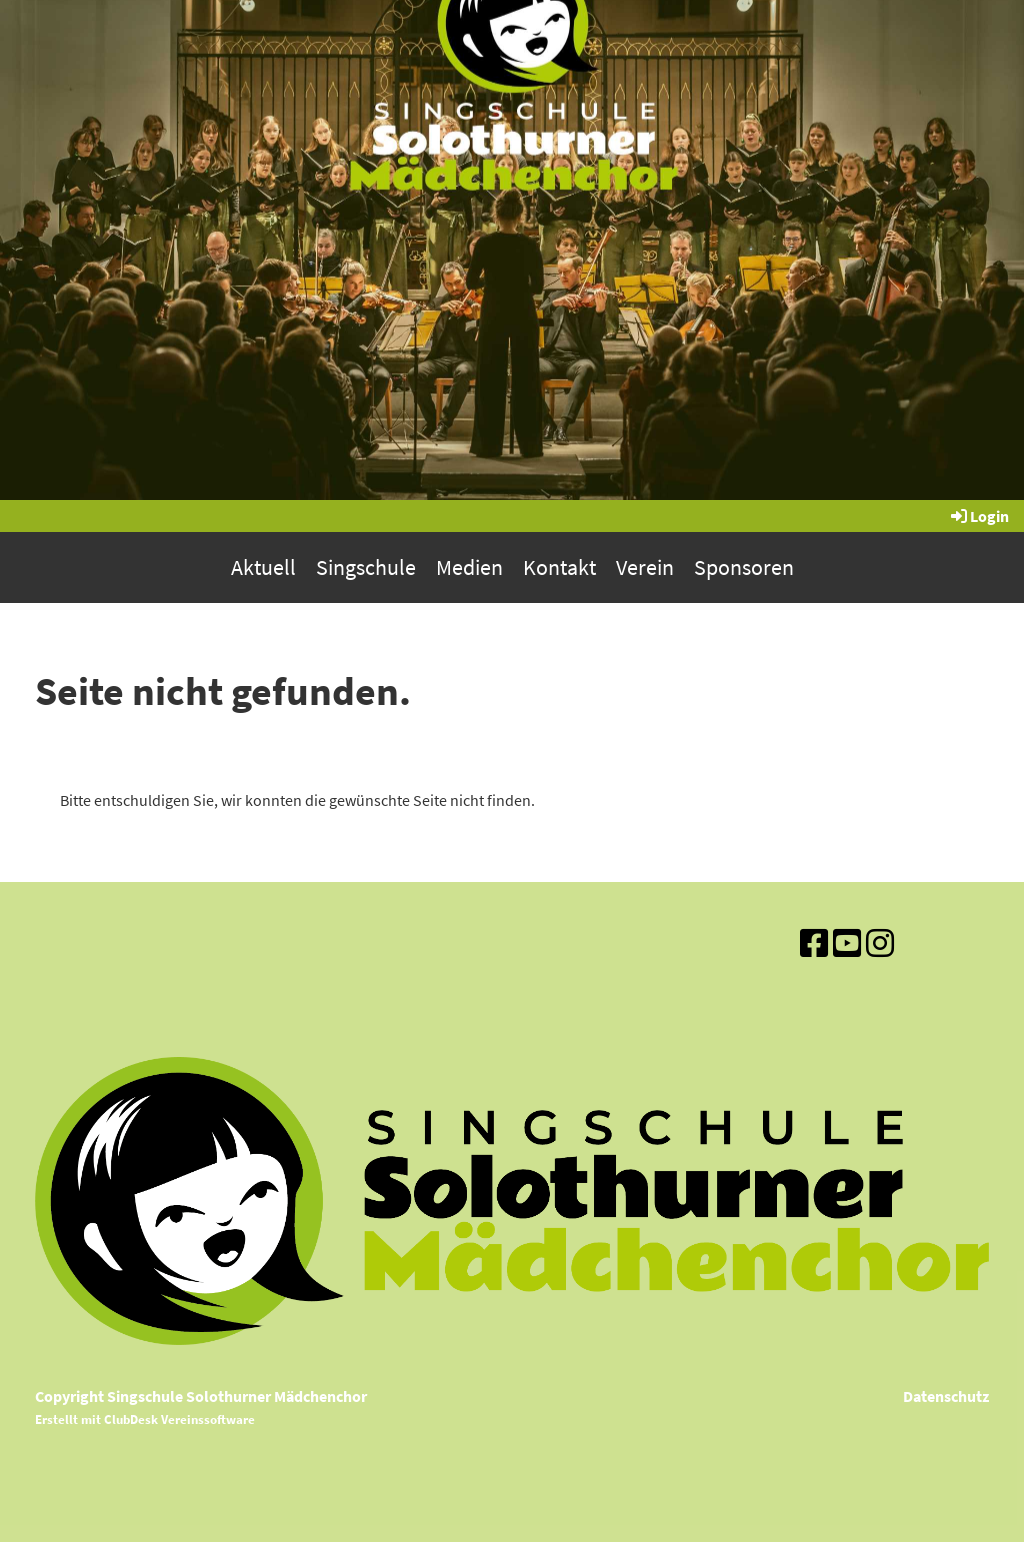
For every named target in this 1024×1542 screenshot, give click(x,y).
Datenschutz (946, 1396)
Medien (469, 567)
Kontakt (559, 567)
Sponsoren (744, 567)
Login (978, 516)
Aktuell (263, 567)
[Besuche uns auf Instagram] (880, 944)
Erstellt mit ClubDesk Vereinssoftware (145, 1419)
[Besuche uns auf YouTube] (847, 944)
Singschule (366, 567)
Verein (645, 567)
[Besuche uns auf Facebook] (814, 944)
